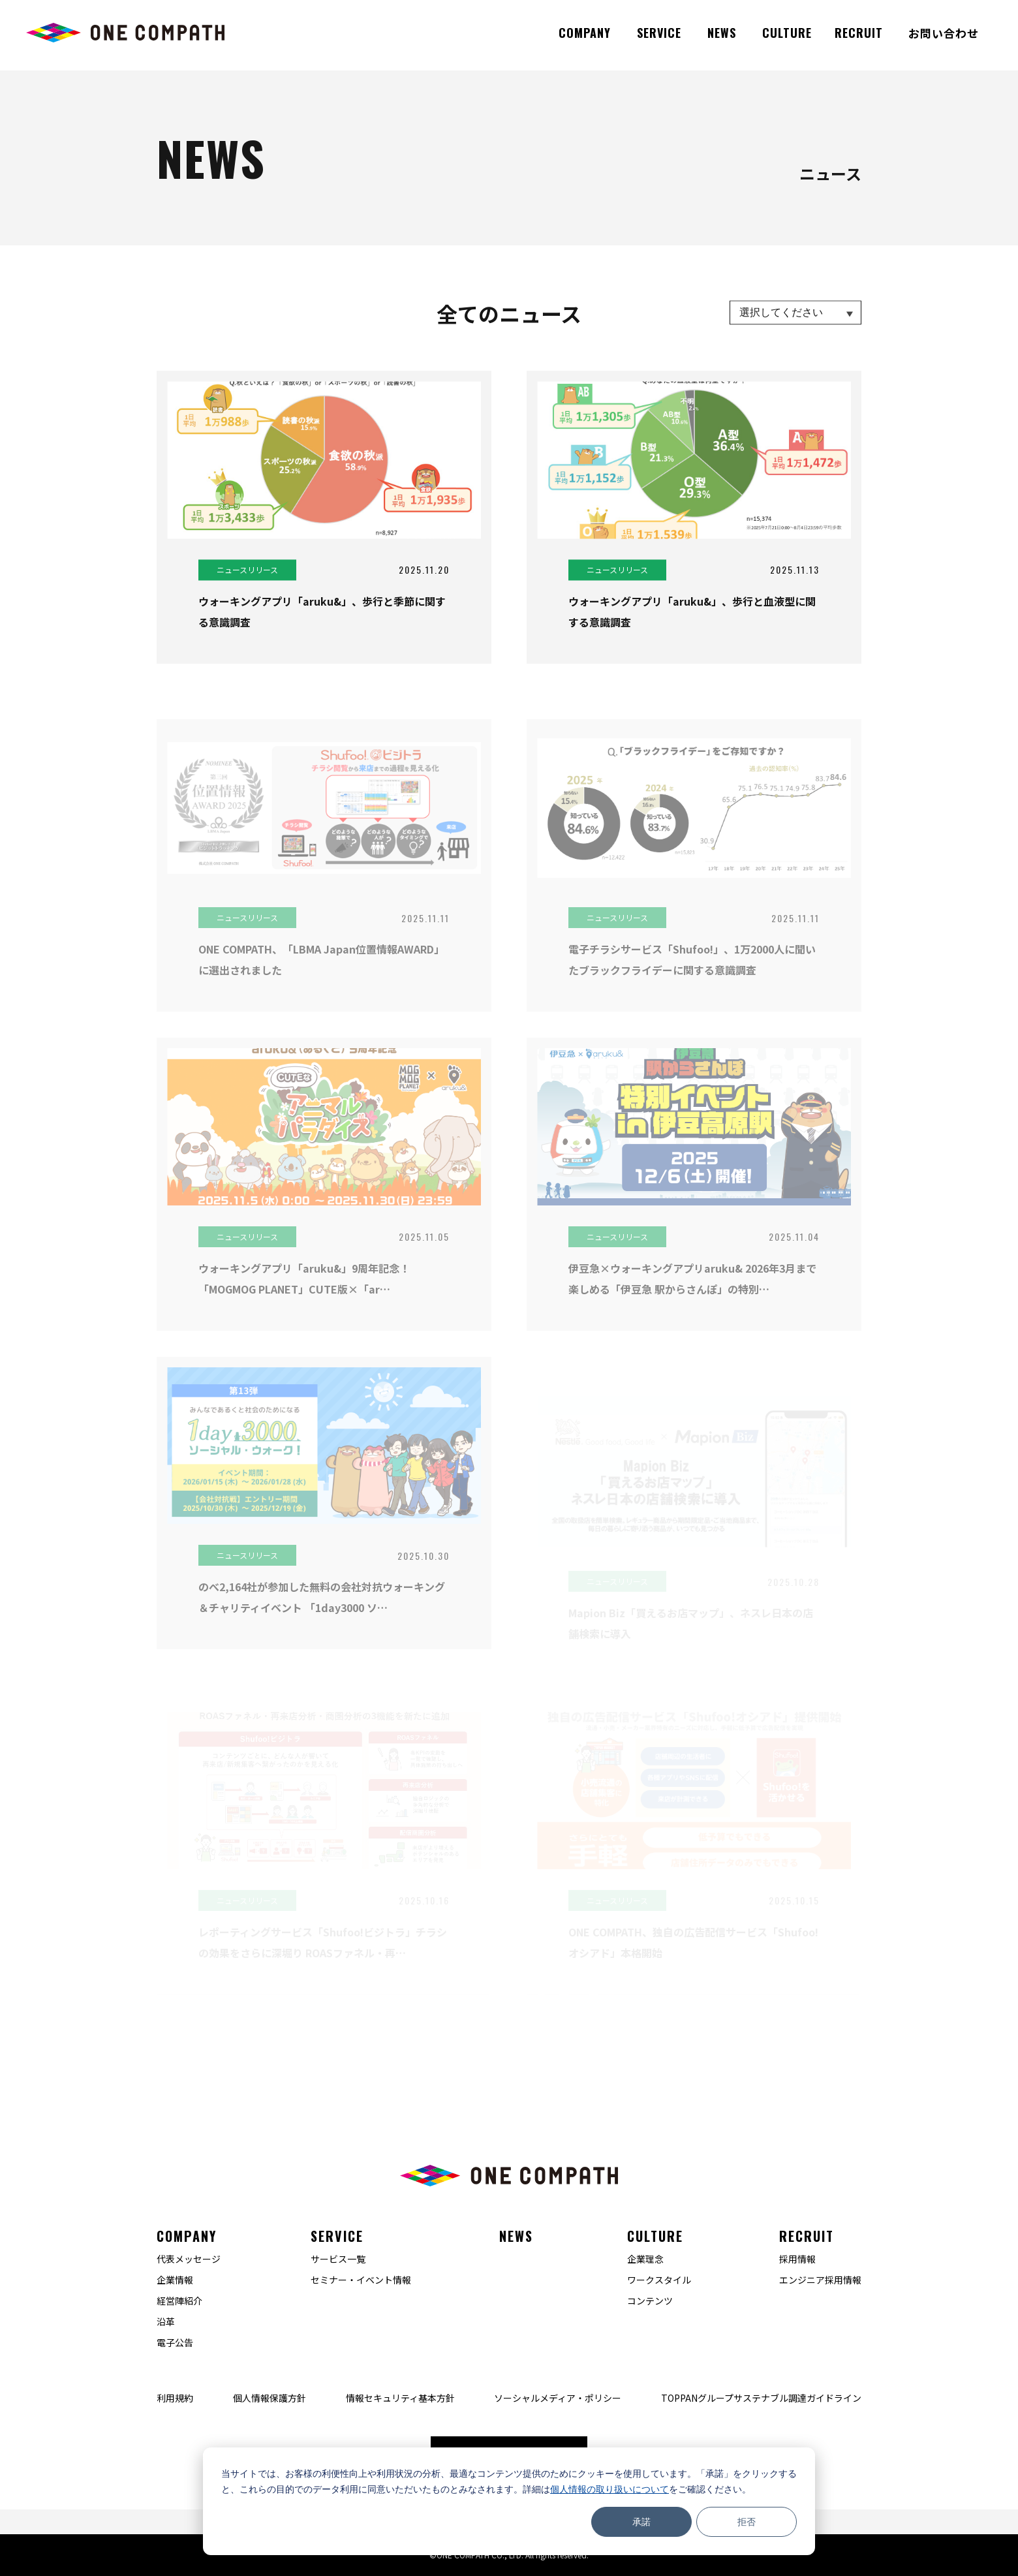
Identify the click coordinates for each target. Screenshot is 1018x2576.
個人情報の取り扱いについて (609, 2488)
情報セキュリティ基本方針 (400, 2397)
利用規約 (175, 2397)
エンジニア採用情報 (820, 2279)
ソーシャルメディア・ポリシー (557, 2397)
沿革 (166, 2321)
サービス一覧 (338, 2258)
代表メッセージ (189, 2258)
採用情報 (797, 2258)
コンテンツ (650, 2300)
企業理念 (645, 2258)
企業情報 (175, 2279)
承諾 (641, 2521)
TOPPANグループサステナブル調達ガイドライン (761, 2397)
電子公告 (175, 2342)
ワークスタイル (659, 2279)
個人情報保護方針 (269, 2397)
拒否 (746, 2521)
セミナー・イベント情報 (361, 2279)
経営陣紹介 (179, 2300)
